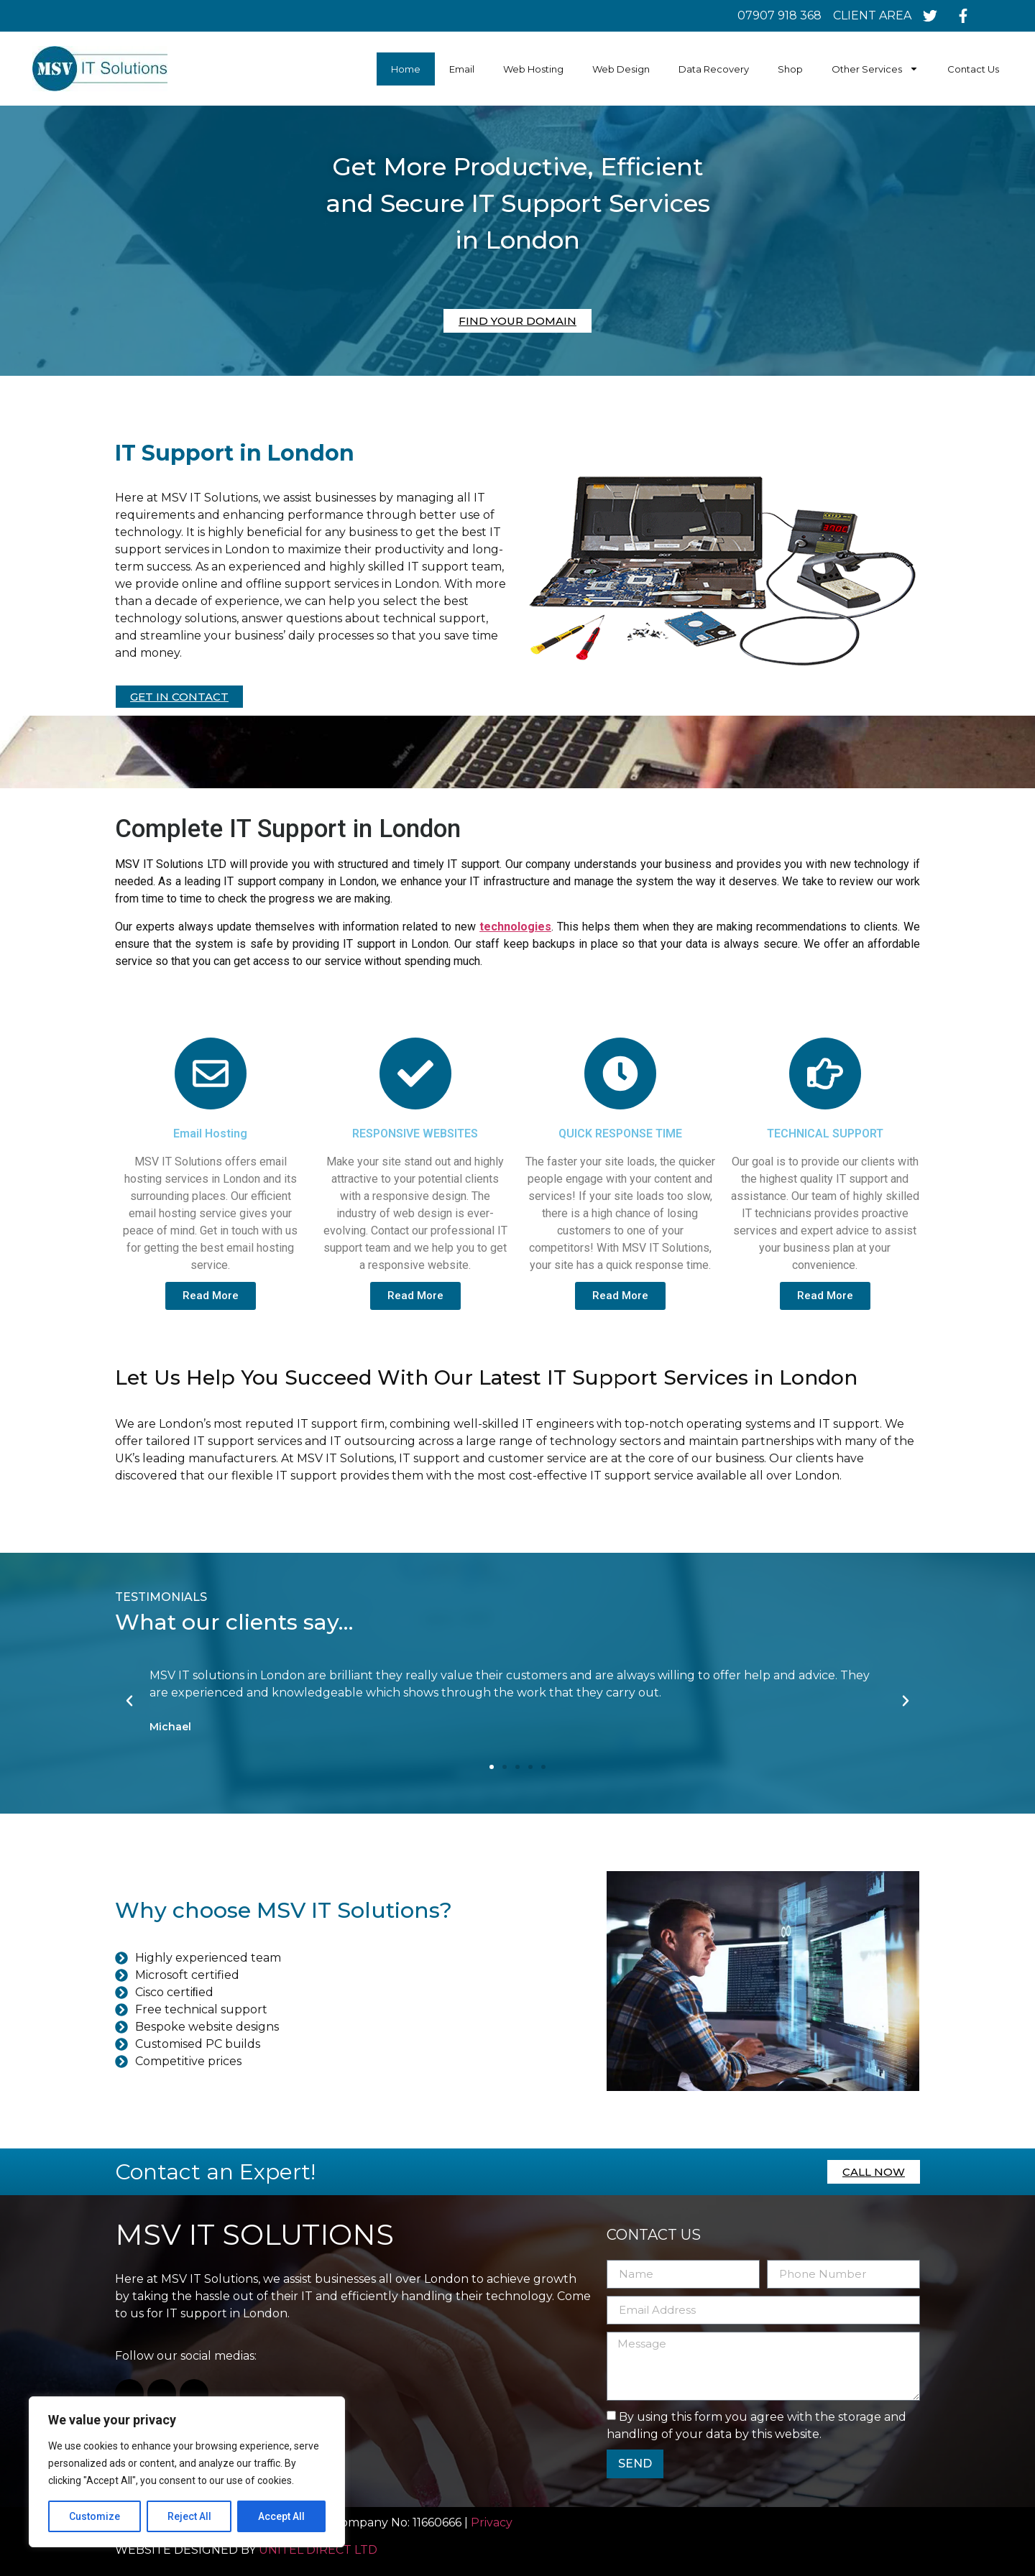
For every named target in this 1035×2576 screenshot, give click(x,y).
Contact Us (973, 69)
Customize (94, 2516)
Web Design (621, 69)
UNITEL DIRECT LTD (318, 2550)
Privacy (493, 2522)
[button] (491, 1767)
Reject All (189, 2516)
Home (405, 69)
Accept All (281, 2516)
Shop (790, 69)
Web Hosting (533, 69)
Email (461, 69)
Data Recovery (713, 69)
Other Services (875, 68)
